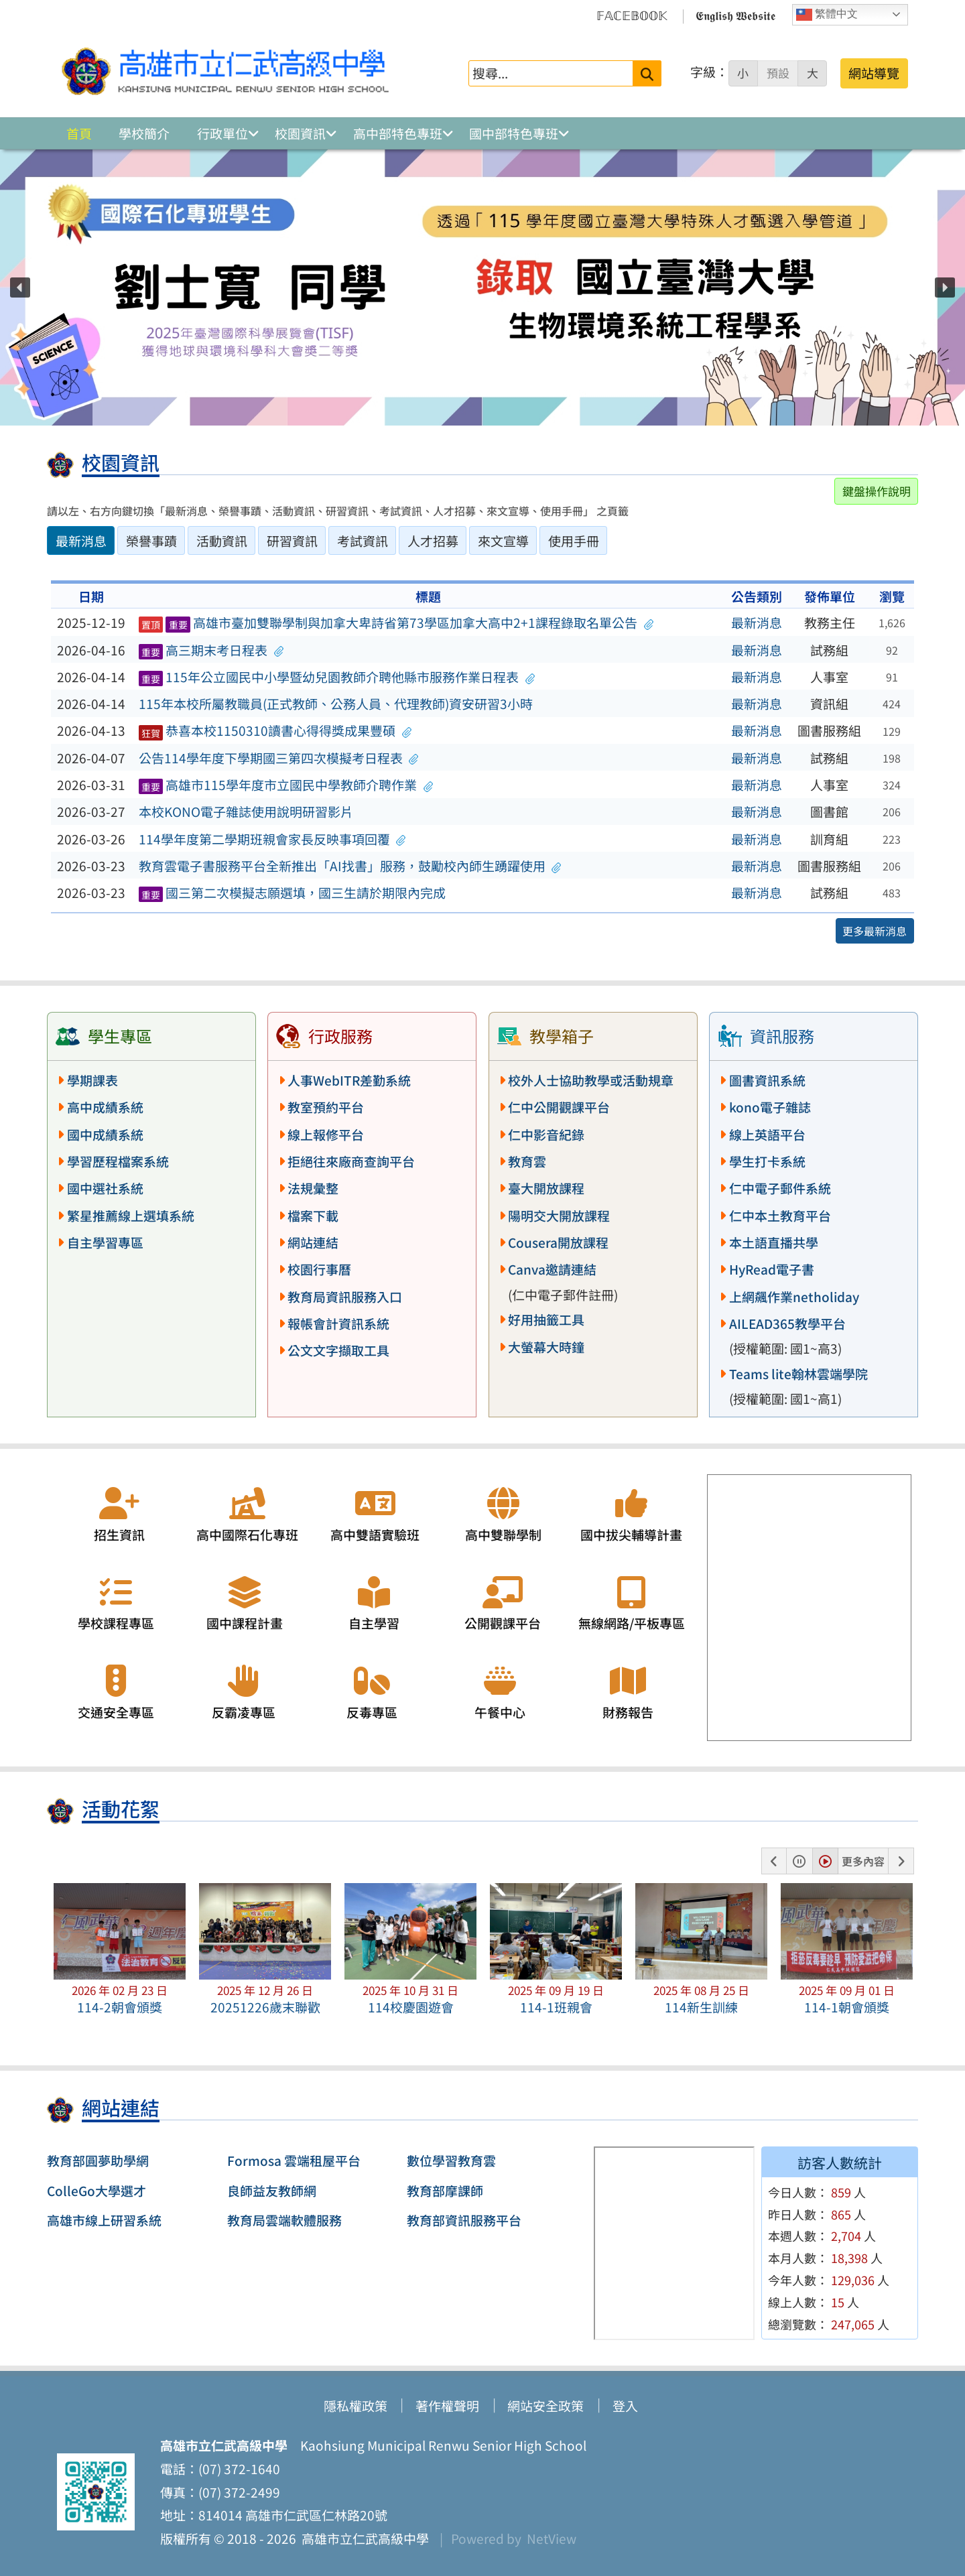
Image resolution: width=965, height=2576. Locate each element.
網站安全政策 (545, 2405)
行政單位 (222, 133)
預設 (778, 73)
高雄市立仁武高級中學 (362, 2538)
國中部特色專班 (513, 133)
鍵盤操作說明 (876, 490)
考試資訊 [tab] (362, 540)
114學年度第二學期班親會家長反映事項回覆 (272, 839)
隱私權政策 (355, 2405)
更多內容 (863, 1861)
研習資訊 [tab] (292, 540)
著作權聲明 (447, 2405)
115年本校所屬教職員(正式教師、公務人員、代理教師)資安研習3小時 (336, 703)
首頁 (79, 133)
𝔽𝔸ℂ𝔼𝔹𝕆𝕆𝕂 (631, 14)
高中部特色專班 (397, 133)
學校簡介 (144, 133)
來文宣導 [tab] (503, 540)
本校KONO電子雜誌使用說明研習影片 (246, 811)
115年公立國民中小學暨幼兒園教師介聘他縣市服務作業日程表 (337, 676)
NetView (551, 2538)
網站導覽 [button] (873, 73)
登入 (625, 2405)
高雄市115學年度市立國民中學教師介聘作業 (286, 784)
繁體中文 (827, 15)
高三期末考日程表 (211, 650)
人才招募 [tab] (432, 540)
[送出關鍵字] (647, 73)
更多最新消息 (874, 931)
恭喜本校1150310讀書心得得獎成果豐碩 (275, 730)
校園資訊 (300, 133)
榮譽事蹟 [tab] (151, 540)
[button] (20, 287)
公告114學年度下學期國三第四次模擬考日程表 (279, 758)
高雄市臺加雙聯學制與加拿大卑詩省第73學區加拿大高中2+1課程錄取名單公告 (396, 622)
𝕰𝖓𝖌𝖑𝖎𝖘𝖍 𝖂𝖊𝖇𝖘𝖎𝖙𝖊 (735, 14)
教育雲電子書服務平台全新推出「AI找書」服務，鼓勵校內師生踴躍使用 (350, 865)
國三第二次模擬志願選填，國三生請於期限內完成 (292, 892)
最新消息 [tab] (81, 540)
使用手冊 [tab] (573, 540)
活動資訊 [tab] (221, 540)
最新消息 (756, 622)
